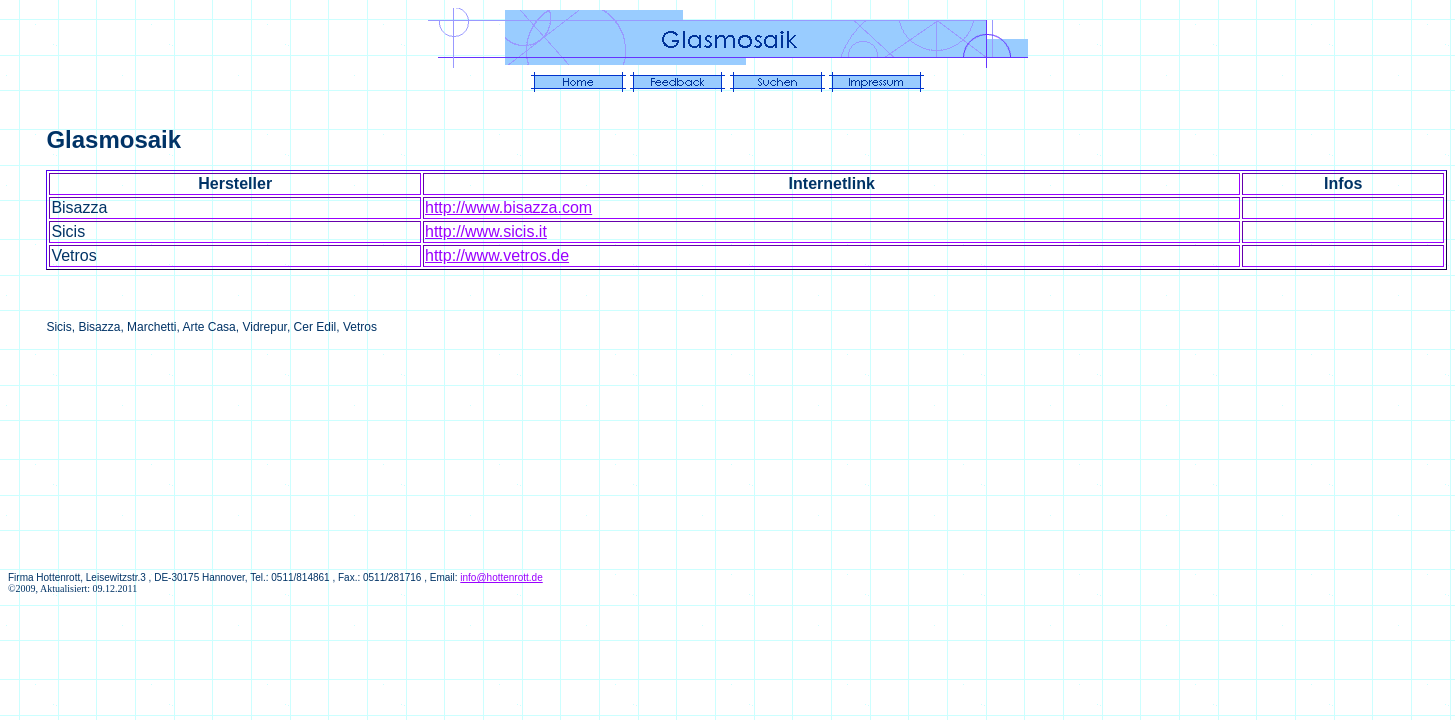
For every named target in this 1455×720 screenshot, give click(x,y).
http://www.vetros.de (497, 255)
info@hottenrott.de (501, 577)
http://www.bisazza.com (508, 207)
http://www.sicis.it (486, 231)
